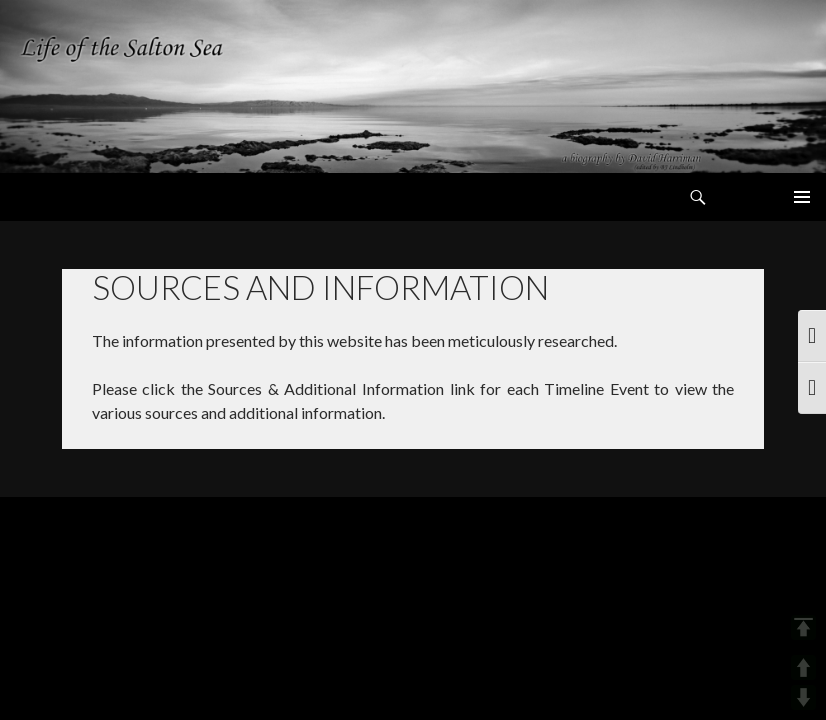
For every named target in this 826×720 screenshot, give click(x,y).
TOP (803, 627)
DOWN (803, 697)
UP (803, 667)
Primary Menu (802, 197)
